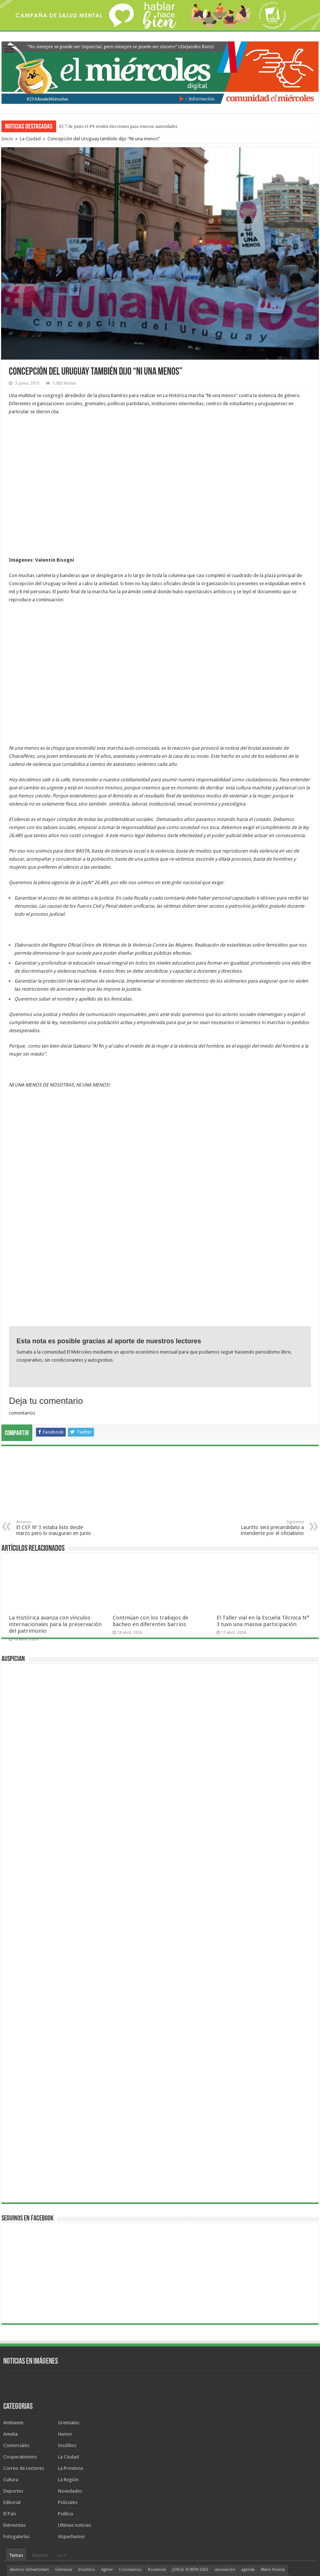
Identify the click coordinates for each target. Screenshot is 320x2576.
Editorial (12, 2357)
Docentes (19, 2443)
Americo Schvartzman (29, 2424)
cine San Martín (247, 2443)
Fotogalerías (16, 2391)
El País (9, 2368)
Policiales (67, 2357)
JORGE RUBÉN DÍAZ (190, 2424)
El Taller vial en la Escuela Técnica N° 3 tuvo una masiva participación (263, 1475)
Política (65, 2368)
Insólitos (67, 2300)
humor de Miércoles (156, 2433)
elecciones (82, 2443)
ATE (103, 2433)
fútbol (40, 2443)
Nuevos (40, 2410)
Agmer (107, 2424)
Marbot (206, 2433)
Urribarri (227, 2433)
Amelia (10, 2288)
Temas (16, 2410)
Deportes (13, 2345)
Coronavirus (130, 2424)
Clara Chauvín (253, 2433)
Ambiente (13, 2277)
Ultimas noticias (74, 2379)
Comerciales (16, 2300)
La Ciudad (30, 138)
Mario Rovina (273, 2424)
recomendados (53, 2433)
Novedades (70, 2345)
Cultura (10, 2334)
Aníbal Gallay (21, 2433)
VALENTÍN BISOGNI (158, 2443)
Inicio (7, 138)
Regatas (59, 2443)
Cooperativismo (20, 2311)
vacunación (225, 2424)
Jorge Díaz (121, 2433)
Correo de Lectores (23, 2322)
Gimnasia (63, 2424)
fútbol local (216, 2443)
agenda (248, 2424)
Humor (65, 2288)
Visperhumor (71, 2391)
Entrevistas (14, 2379)
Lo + (61, 2410)
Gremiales (68, 2277)
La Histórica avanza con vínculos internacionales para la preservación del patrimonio (55, 1479)
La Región (68, 2334)
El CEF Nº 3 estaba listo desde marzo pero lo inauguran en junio (53, 1382)
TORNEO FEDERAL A (116, 2443)
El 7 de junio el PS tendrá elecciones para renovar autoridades (118, 126)
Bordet (187, 2433)
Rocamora (157, 2424)
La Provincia (70, 2322)
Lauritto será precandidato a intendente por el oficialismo (266, 1382)
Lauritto (279, 2433)
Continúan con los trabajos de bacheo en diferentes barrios (150, 1475)
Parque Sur (83, 2433)
